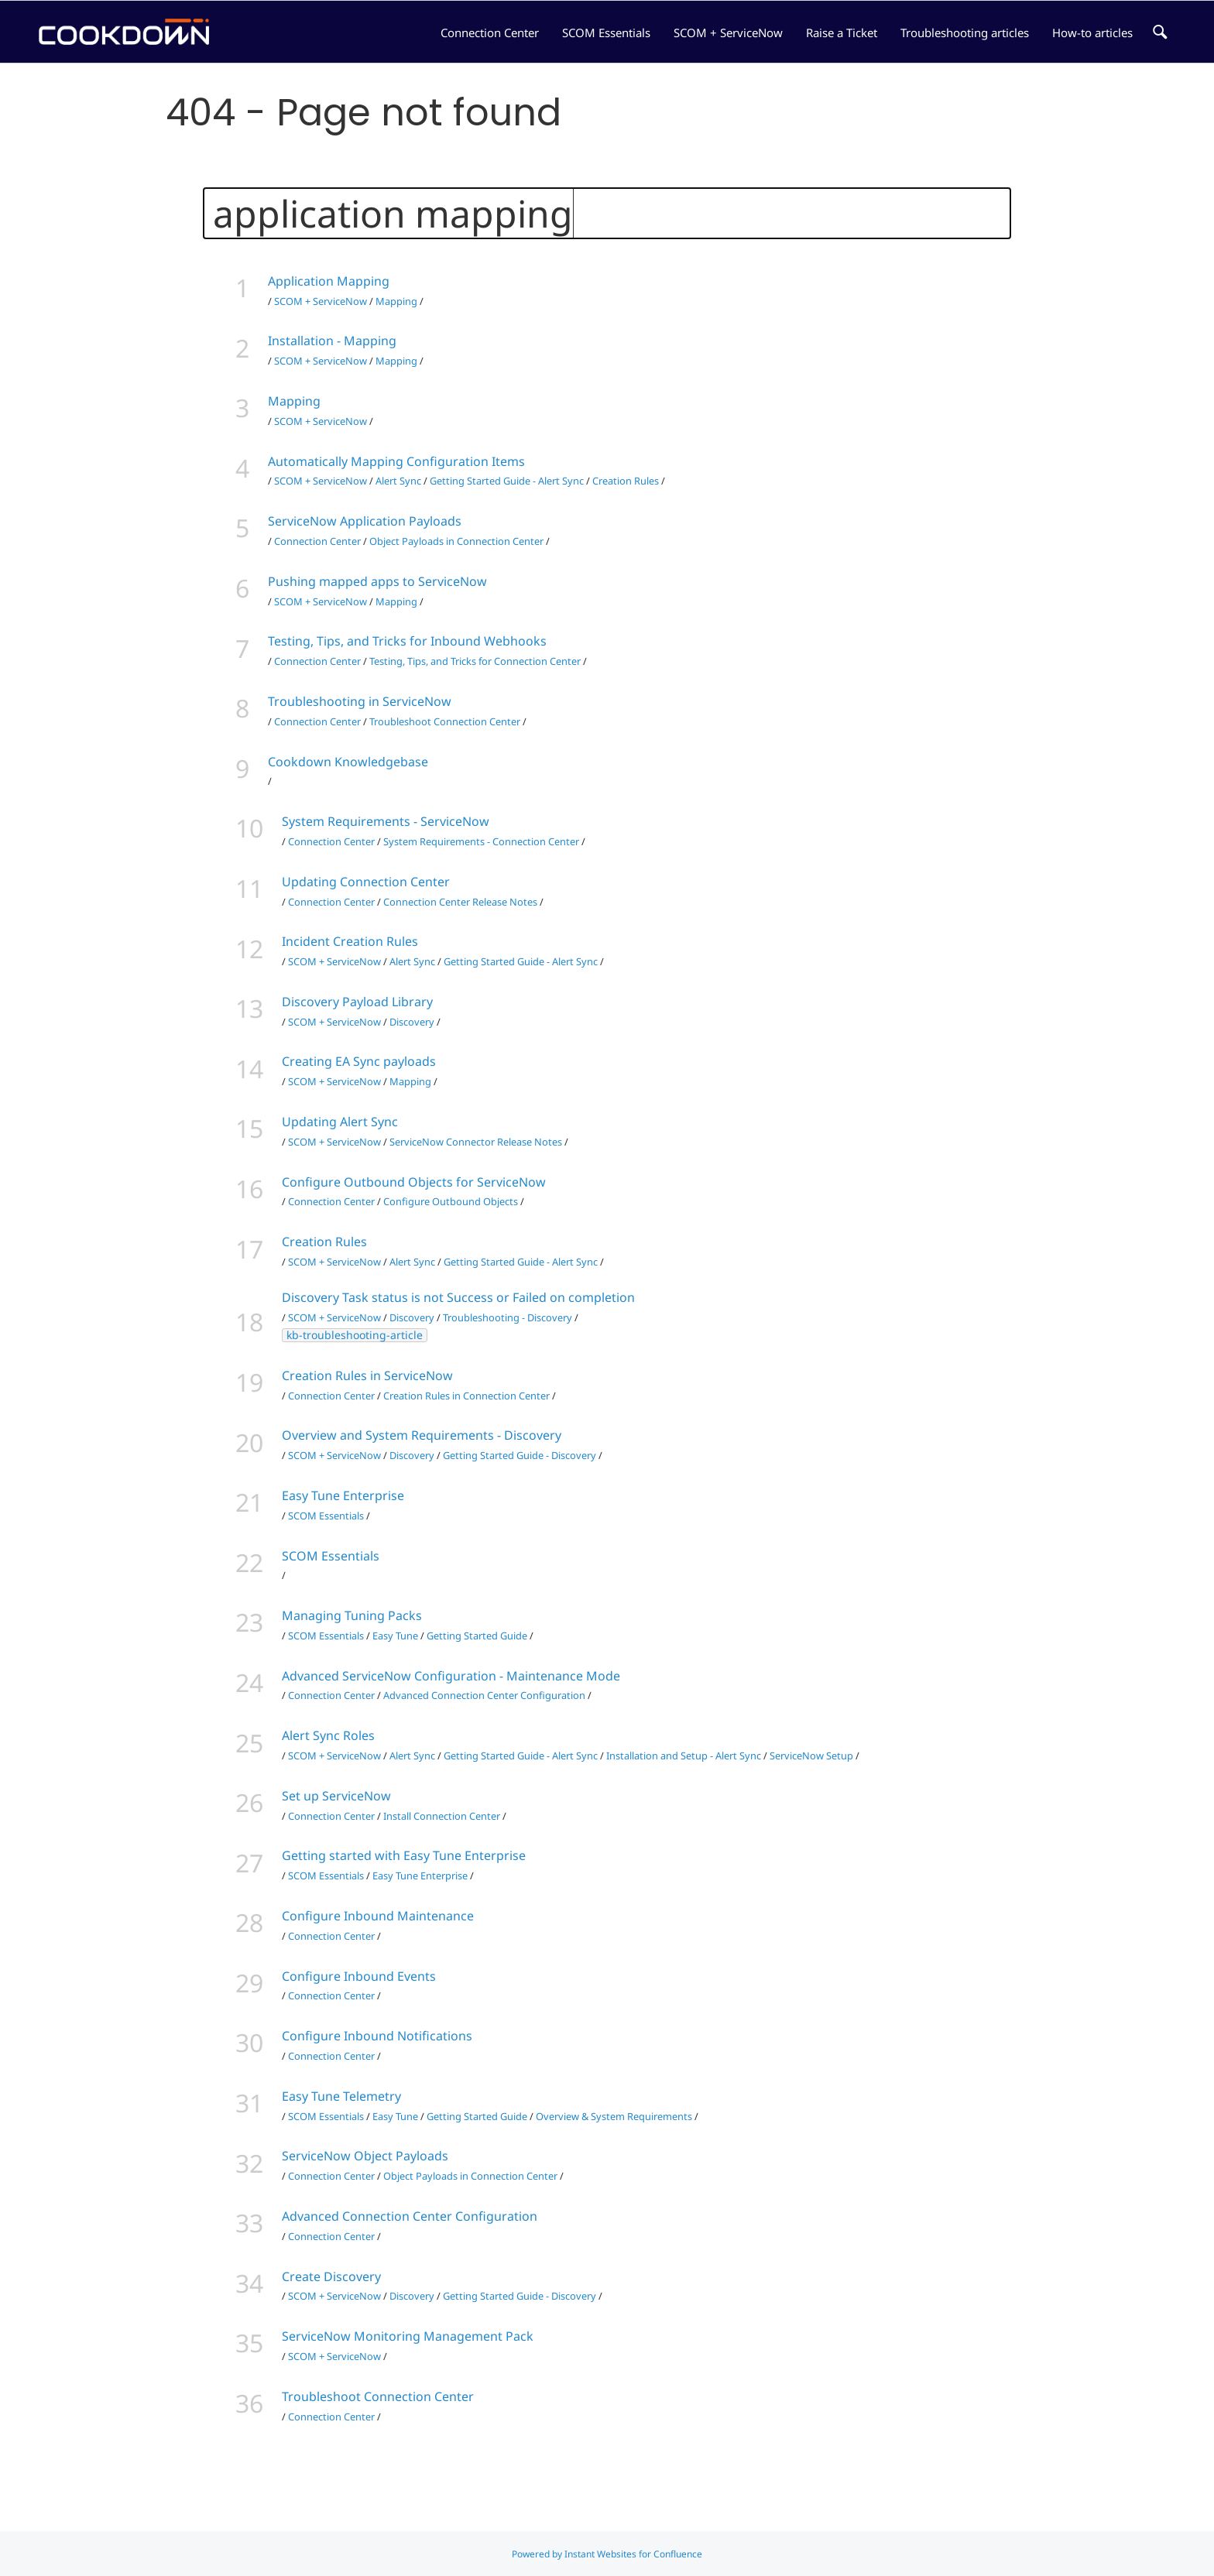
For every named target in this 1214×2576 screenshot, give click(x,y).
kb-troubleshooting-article (354, 1334)
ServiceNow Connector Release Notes (475, 1142)
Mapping (396, 301)
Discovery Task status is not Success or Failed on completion (458, 1297)
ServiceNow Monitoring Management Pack (407, 2336)
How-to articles (1092, 32)
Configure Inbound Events (359, 1976)
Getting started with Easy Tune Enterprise (404, 1855)
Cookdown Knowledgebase (348, 761)
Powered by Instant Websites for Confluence (607, 2554)
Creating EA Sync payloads (359, 1061)
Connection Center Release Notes (460, 902)
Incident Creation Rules (350, 941)
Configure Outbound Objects (450, 1201)
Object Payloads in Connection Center (456, 541)
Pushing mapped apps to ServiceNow (377, 581)
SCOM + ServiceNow (728, 32)
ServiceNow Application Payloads (364, 520)
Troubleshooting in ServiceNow (359, 701)
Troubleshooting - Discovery (507, 1317)
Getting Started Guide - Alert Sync (507, 481)
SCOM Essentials (606, 32)
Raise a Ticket (841, 32)
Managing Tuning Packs (352, 1615)
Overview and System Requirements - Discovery (421, 1435)
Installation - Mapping (332, 340)
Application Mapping (328, 280)
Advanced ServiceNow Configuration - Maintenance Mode (451, 1675)
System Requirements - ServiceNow (385, 821)
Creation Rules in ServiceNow (367, 1375)
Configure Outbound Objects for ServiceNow (414, 1181)
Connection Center (490, 32)
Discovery (411, 1022)
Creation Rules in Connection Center (466, 1396)
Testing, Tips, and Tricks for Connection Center (475, 661)
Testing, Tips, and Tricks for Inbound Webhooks (407, 640)
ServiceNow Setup (811, 1755)
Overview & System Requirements (614, 2116)
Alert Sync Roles (328, 1735)
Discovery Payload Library (357, 1001)
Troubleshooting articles (964, 32)
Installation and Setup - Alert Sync (683, 1755)
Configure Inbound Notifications (377, 2035)
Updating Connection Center (366, 881)
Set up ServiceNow (336, 1795)
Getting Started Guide (477, 1636)
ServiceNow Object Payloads (365, 2155)
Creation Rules (625, 481)
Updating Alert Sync (340, 1121)
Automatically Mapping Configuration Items (396, 461)
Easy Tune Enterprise (343, 1495)
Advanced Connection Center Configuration (484, 1695)
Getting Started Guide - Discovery (519, 1455)
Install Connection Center (441, 1816)
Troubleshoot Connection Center (444, 721)
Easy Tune (395, 1636)
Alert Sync (398, 481)
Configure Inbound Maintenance (378, 1915)
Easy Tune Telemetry (341, 2096)
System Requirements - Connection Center (481, 841)
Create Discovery (331, 2276)
